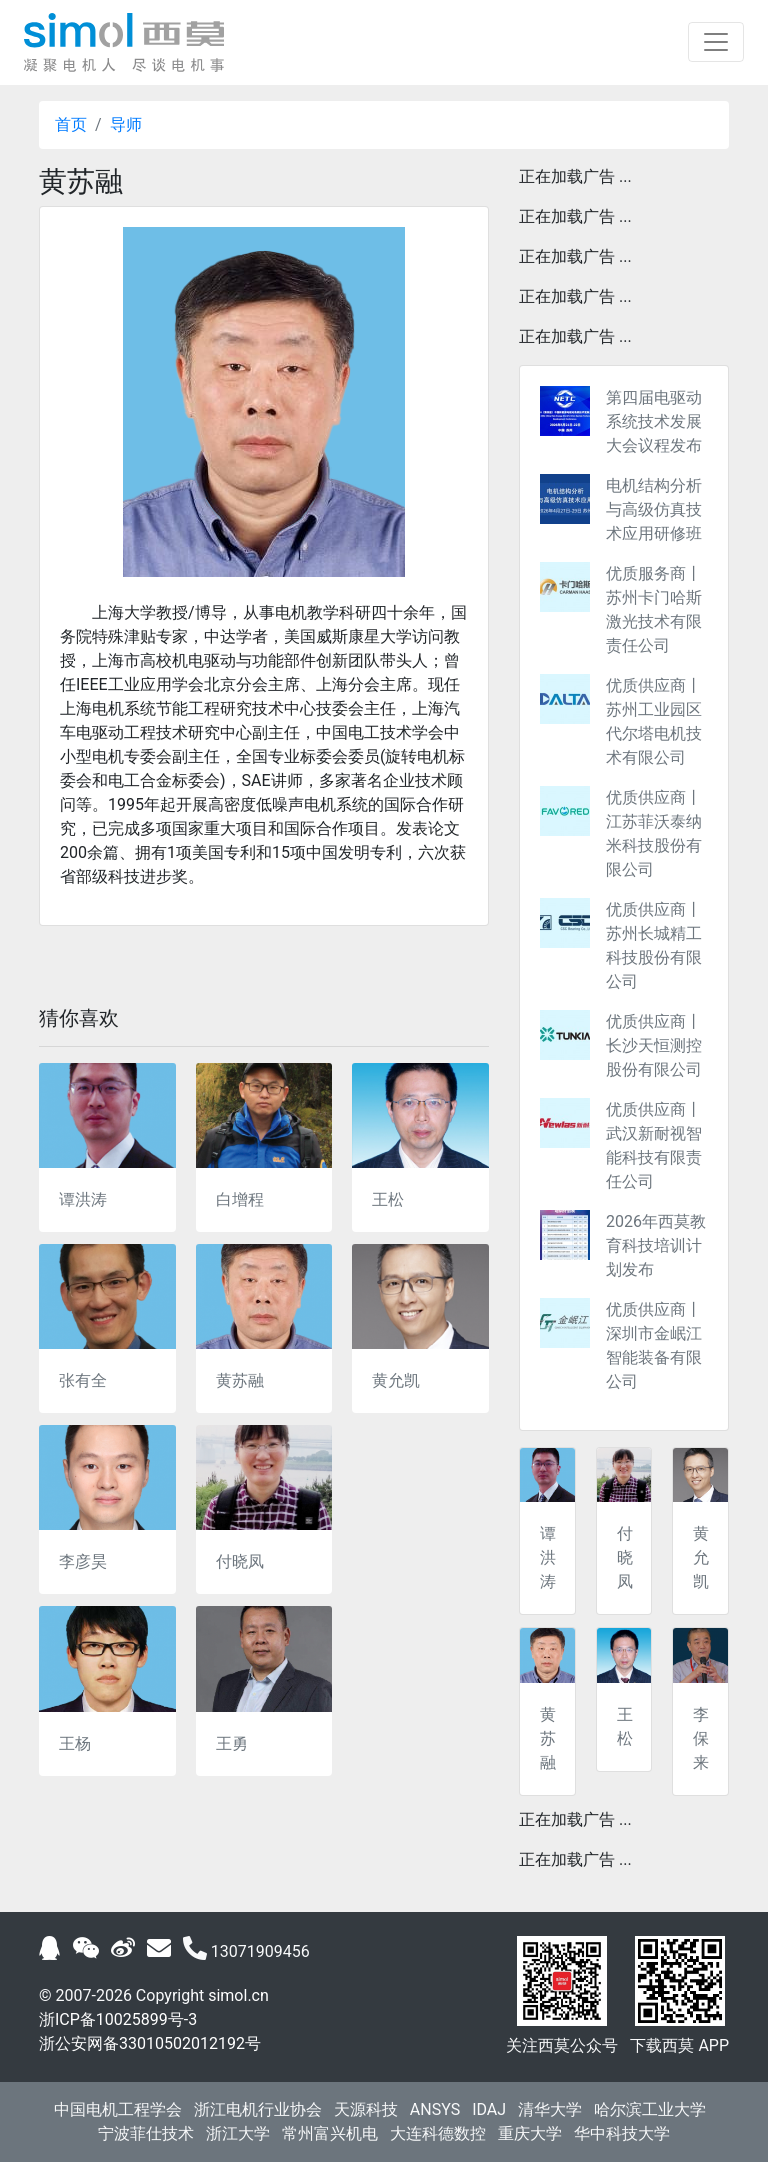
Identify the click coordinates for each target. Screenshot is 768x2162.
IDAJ (489, 2109)
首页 (71, 124)
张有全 (83, 1380)
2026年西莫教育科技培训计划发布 (656, 1245)
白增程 (240, 1199)
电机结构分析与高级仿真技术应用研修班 (654, 509)
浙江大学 (238, 2133)
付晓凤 (240, 1561)
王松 (388, 1199)
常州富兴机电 (330, 2133)
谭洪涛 (83, 1199)
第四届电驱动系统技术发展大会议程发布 (654, 421)
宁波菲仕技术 (146, 2133)
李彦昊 (83, 1561)
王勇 (232, 1743)
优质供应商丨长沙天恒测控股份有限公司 (654, 1045)
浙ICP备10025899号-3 (118, 2019)
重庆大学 (530, 2133)
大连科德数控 (438, 2133)
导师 (126, 124)
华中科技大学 (622, 2133)
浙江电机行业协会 (258, 2109)
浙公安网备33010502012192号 (150, 2043)
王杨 (75, 1743)
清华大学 (550, 2109)
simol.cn (238, 1995)
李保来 (701, 1738)
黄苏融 (240, 1380)
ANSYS (435, 2109)
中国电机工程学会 (118, 2109)
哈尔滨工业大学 (650, 2109)
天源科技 (366, 2109)
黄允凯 (396, 1380)
